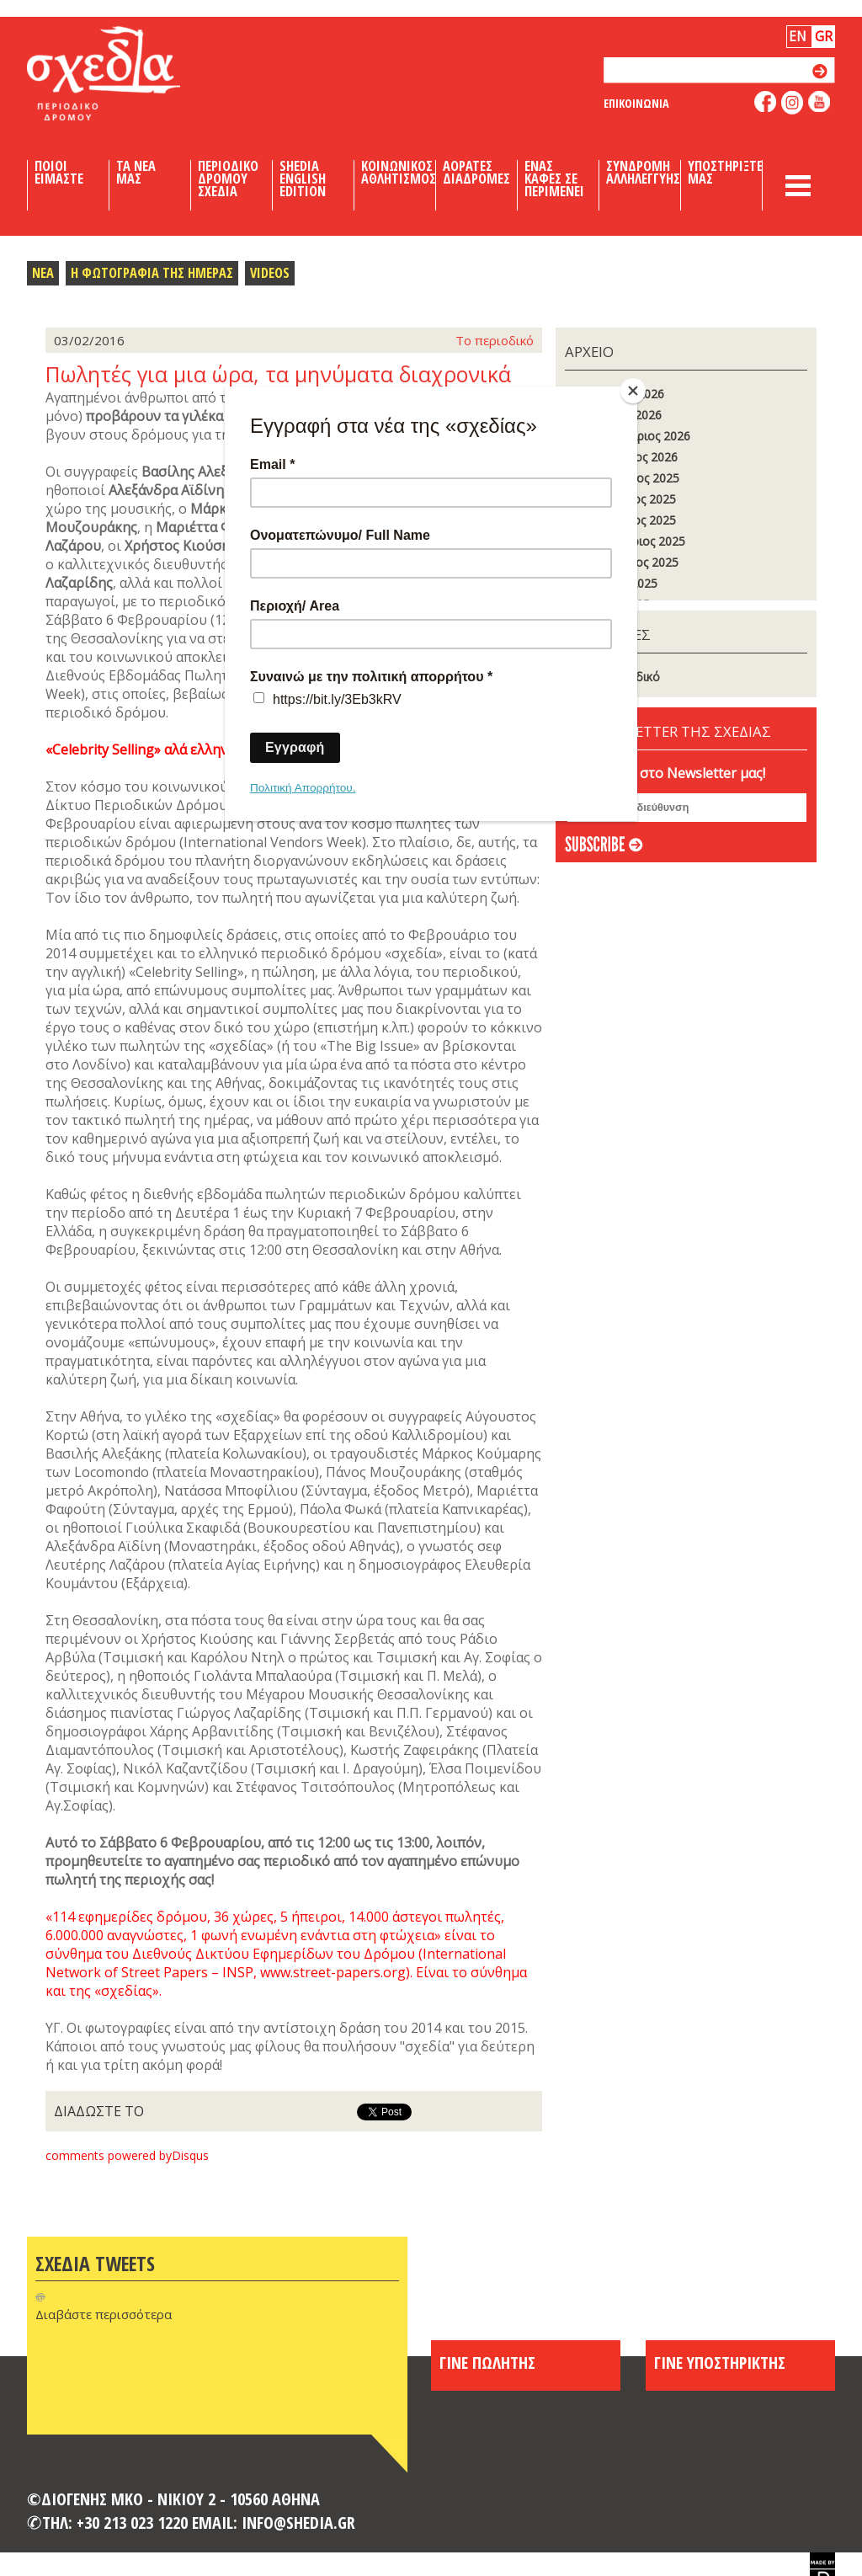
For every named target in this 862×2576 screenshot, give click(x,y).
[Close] (633, 390)
